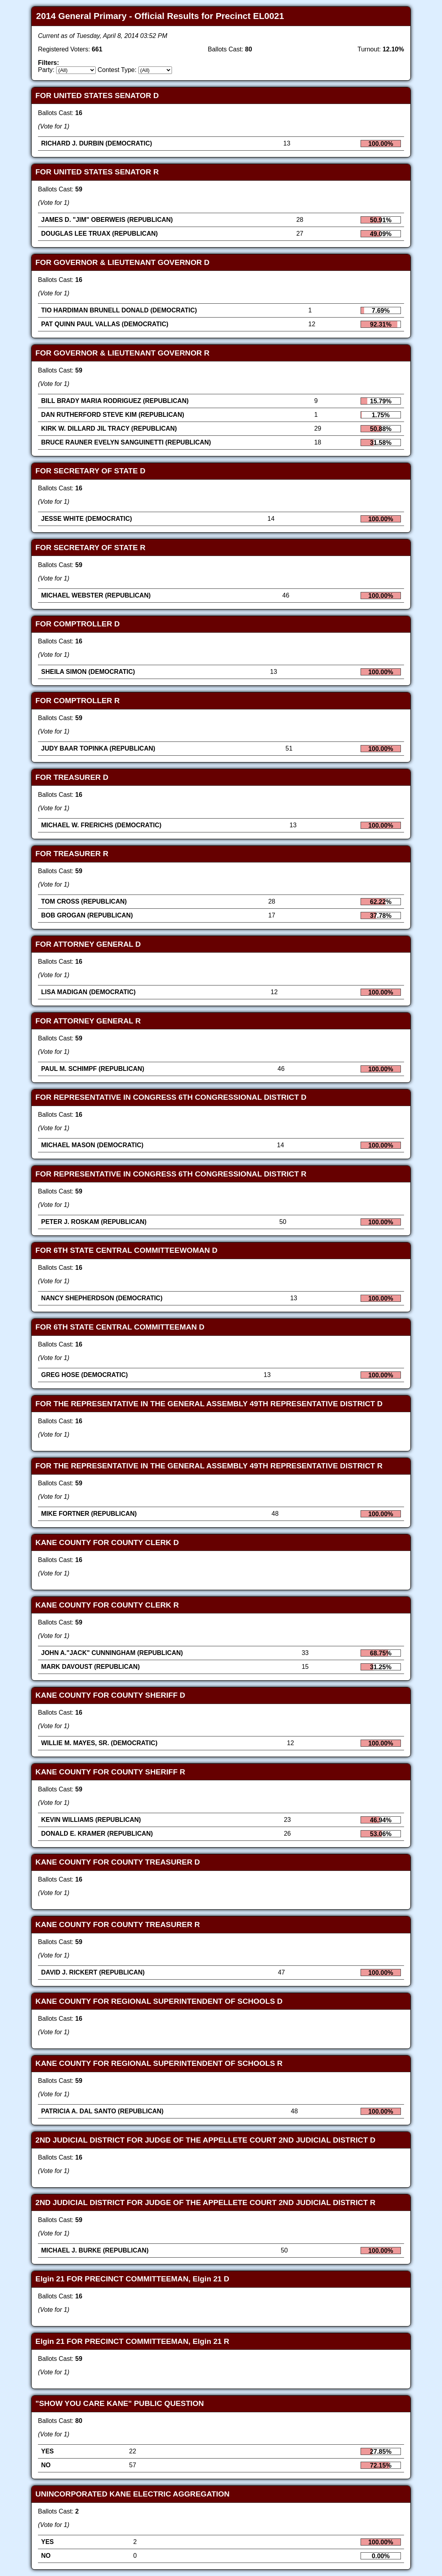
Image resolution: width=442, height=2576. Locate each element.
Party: (46, 69)
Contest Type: (117, 69)
